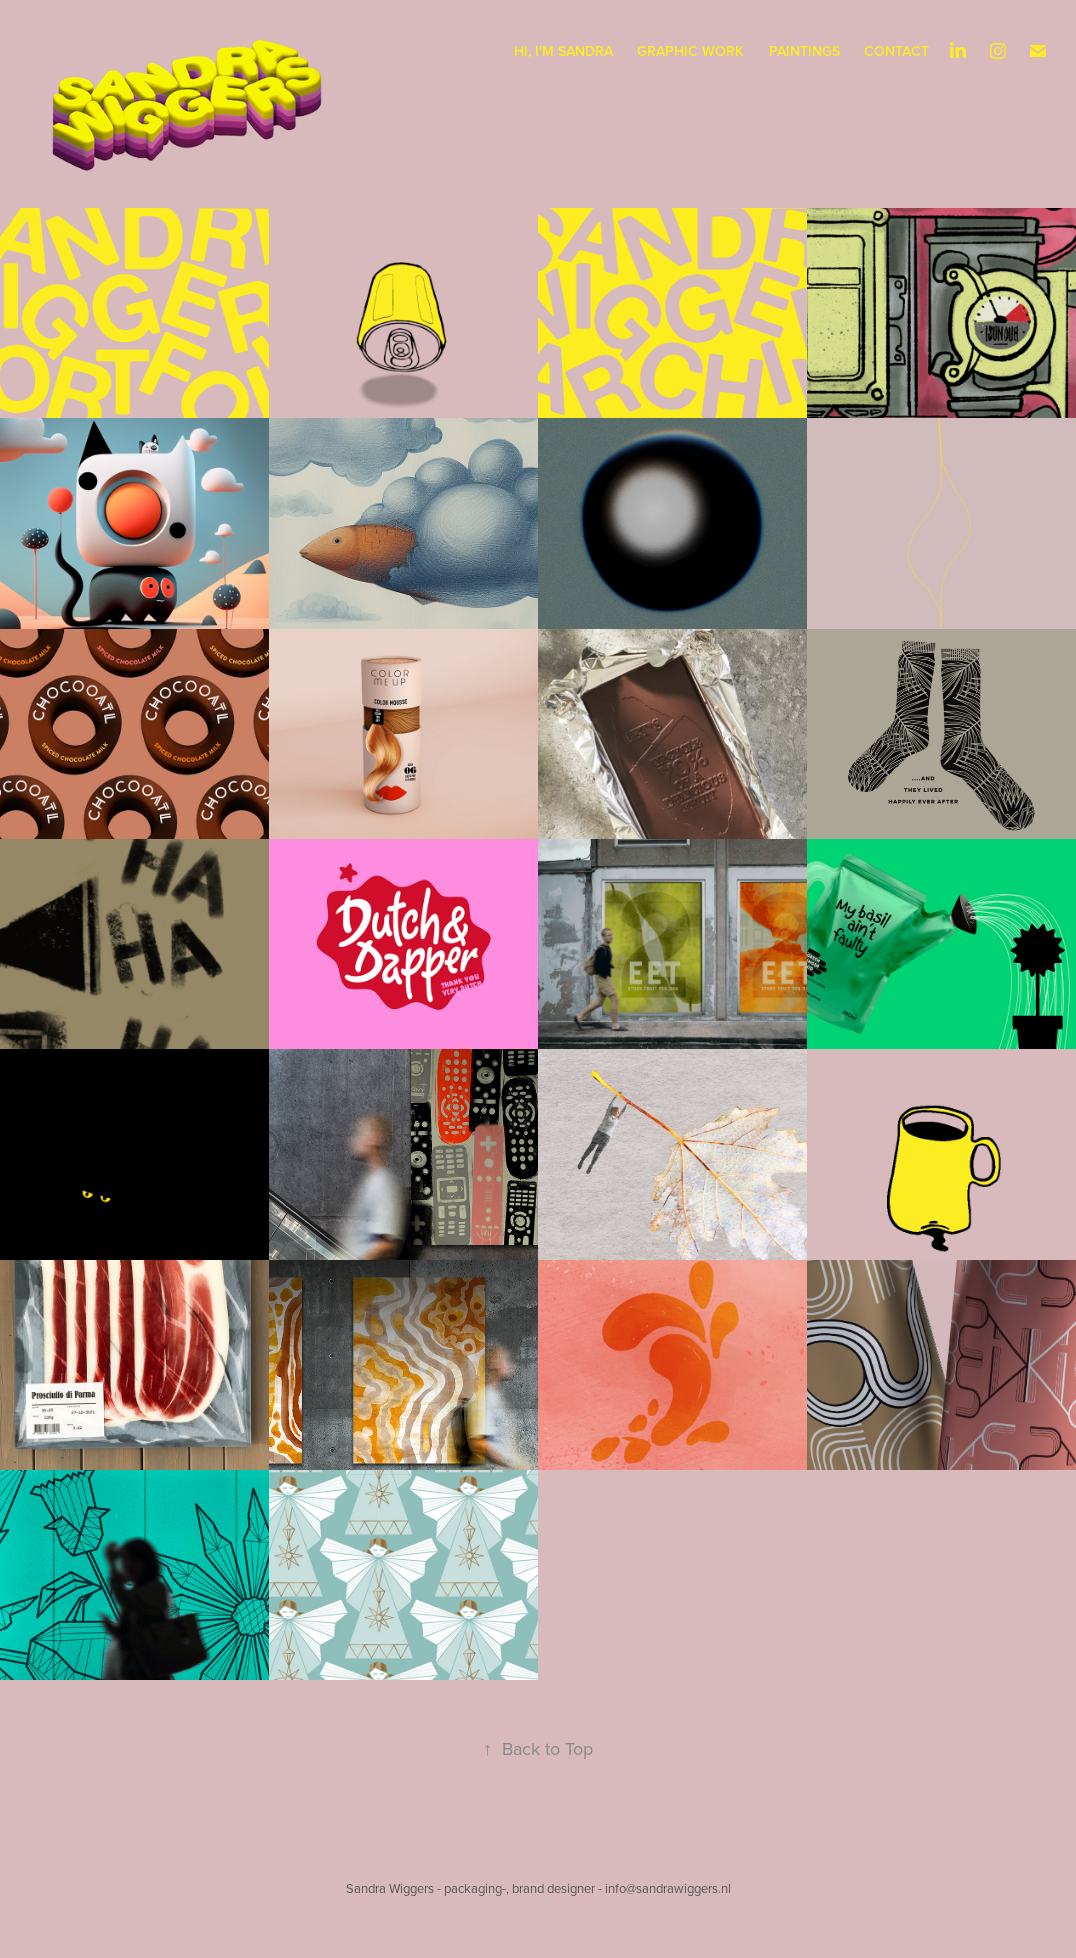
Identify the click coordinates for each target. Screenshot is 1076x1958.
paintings (804, 51)
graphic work (690, 51)
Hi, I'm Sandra (563, 51)
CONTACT (896, 51)
